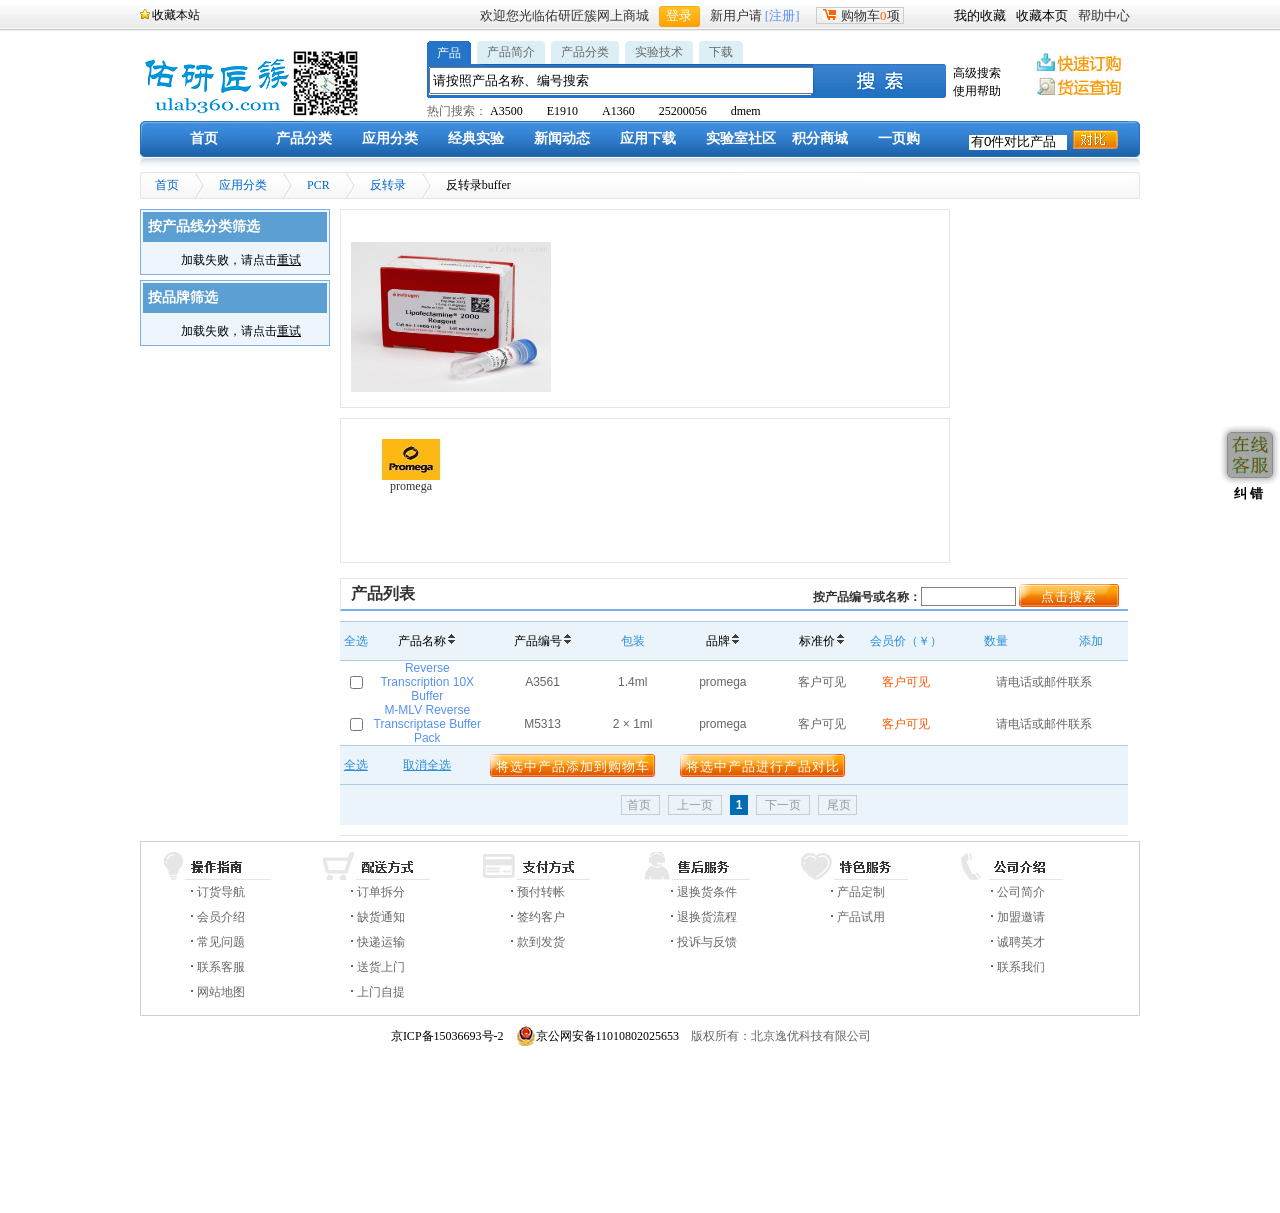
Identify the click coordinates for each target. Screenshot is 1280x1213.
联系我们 (1021, 967)
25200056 (683, 111)
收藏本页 (1042, 15)
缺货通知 (381, 917)
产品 (449, 53)
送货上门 (381, 967)
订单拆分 (381, 892)
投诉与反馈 (707, 942)
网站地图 (221, 992)
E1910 (562, 111)
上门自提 (381, 992)
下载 (721, 52)
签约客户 (541, 917)
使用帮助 (977, 91)
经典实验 (476, 138)
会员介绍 (221, 917)
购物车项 (860, 15)
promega (411, 466)
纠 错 (1246, 493)
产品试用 (861, 917)
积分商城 (820, 138)
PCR (318, 185)
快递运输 (381, 942)
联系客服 (221, 967)
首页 (204, 138)
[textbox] (622, 80)
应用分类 (390, 138)
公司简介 (1021, 892)
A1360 (618, 111)
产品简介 (511, 52)
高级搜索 (977, 73)
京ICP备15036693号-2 (447, 1036)
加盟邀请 (1021, 917)
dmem (746, 111)
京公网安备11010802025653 (598, 1036)
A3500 (506, 111)
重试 (289, 260)
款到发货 (541, 942)
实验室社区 (741, 138)
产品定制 (861, 892)
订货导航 (221, 892)
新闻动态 (562, 138)
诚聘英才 (1021, 942)
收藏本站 (176, 15)
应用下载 (648, 138)
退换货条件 (707, 892)
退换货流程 (707, 917)
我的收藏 (980, 15)
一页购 (899, 138)
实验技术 (659, 52)
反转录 (388, 185)
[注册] (782, 15)
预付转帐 (541, 892)
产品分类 (585, 52)
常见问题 (221, 942)
